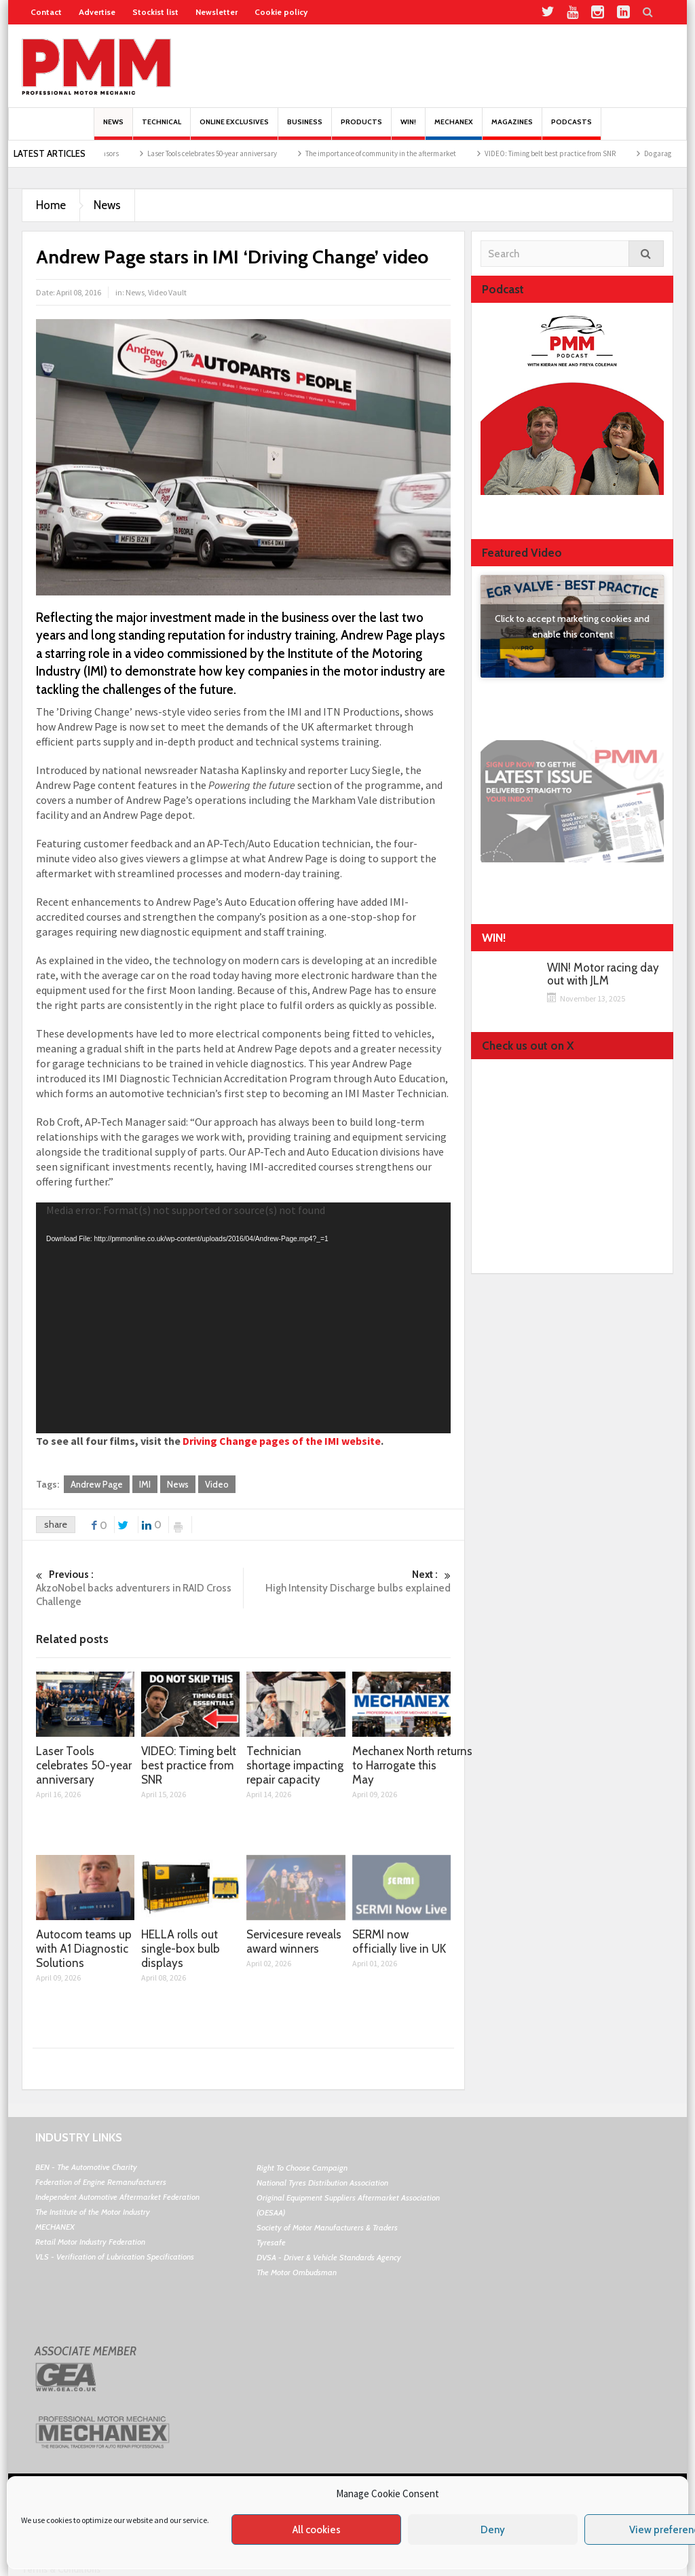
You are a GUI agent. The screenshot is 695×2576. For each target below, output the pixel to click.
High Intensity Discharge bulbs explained (347, 1581)
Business (304, 128)
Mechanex (454, 128)
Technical (161, 128)
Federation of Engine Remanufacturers (100, 2182)
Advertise (97, 12)
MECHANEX (55, 2227)
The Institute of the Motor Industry (92, 2212)
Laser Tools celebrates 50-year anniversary (225, 153)
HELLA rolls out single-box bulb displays (180, 1949)
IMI (145, 1484)
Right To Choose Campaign (302, 2168)
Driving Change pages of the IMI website (282, 1441)
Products (361, 128)
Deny (493, 2530)
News (113, 128)
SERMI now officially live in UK (399, 1941)
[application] (243, 1317)
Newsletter (216, 12)
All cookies (317, 2530)
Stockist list (155, 12)
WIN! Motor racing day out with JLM (603, 974)
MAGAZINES (512, 128)
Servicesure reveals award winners (293, 1941)
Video (217, 1484)
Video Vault (167, 292)
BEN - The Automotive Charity (86, 2167)
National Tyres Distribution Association (322, 2182)
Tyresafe (271, 2242)
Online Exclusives (234, 128)
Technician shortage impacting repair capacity (294, 1765)
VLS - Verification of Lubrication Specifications (114, 2256)
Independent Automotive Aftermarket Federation (117, 2197)
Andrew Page (97, 1484)
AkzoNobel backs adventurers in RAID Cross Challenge (139, 1588)
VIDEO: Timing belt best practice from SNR (563, 153)
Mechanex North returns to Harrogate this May (412, 1765)
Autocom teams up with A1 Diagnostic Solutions (84, 1949)
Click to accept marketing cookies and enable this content (572, 626)
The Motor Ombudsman (297, 2272)
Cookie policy (281, 12)
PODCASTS (571, 128)
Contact (46, 12)
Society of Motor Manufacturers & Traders (327, 2227)
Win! (408, 128)
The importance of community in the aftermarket (394, 153)
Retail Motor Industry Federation (90, 2242)
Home (51, 205)
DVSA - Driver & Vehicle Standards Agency (329, 2257)
